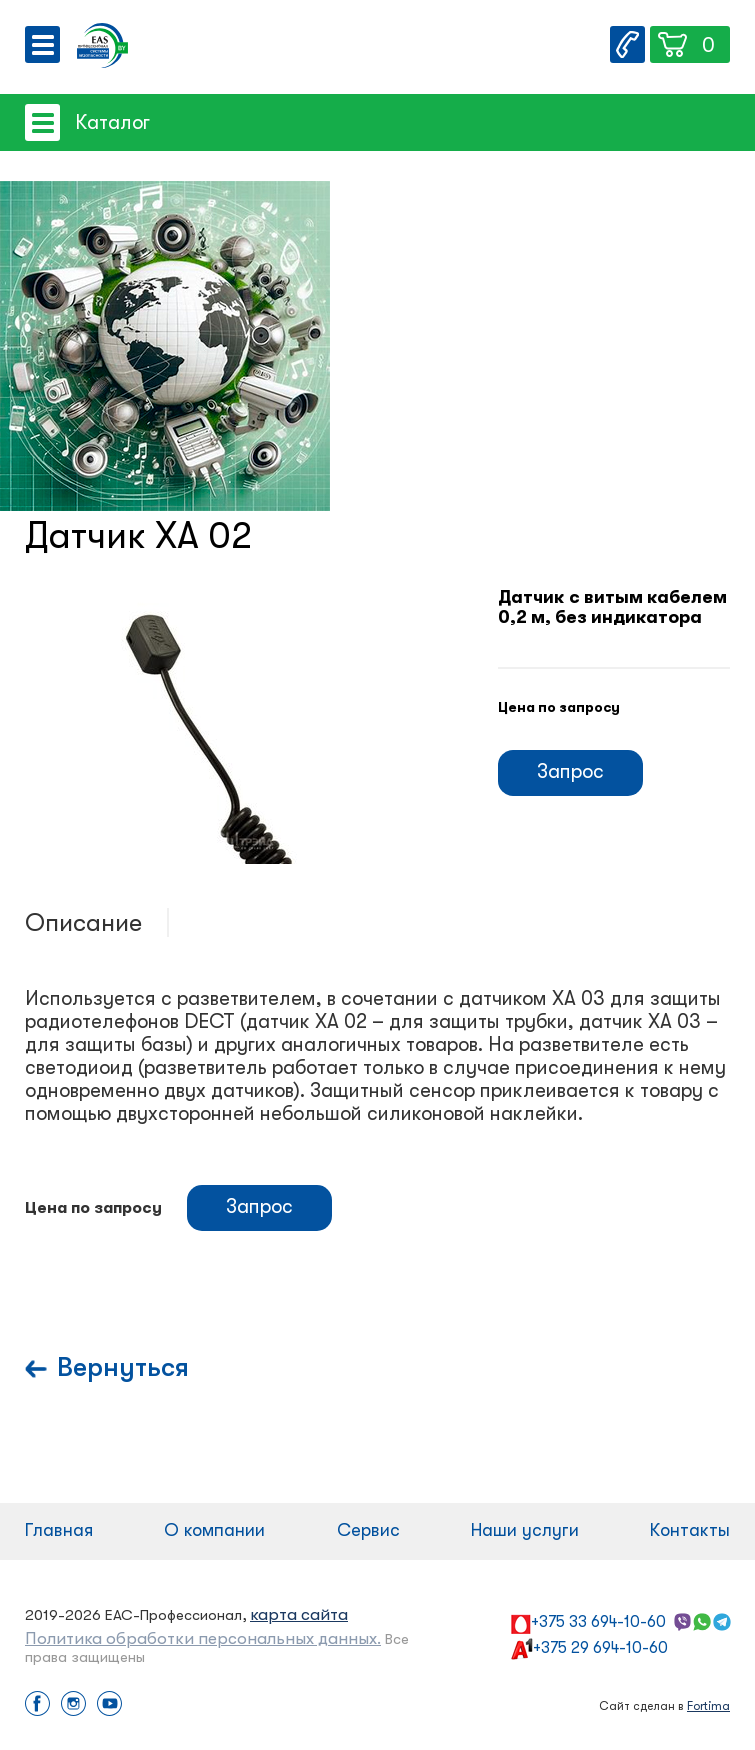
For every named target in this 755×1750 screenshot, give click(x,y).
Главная (59, 1530)
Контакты (690, 1530)
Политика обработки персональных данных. (203, 1638)
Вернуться (123, 1367)
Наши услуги (525, 1530)
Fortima (708, 1706)
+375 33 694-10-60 (598, 1622)
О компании (214, 1530)
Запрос (570, 771)
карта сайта (299, 1614)
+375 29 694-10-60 (600, 1648)
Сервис (368, 1530)
